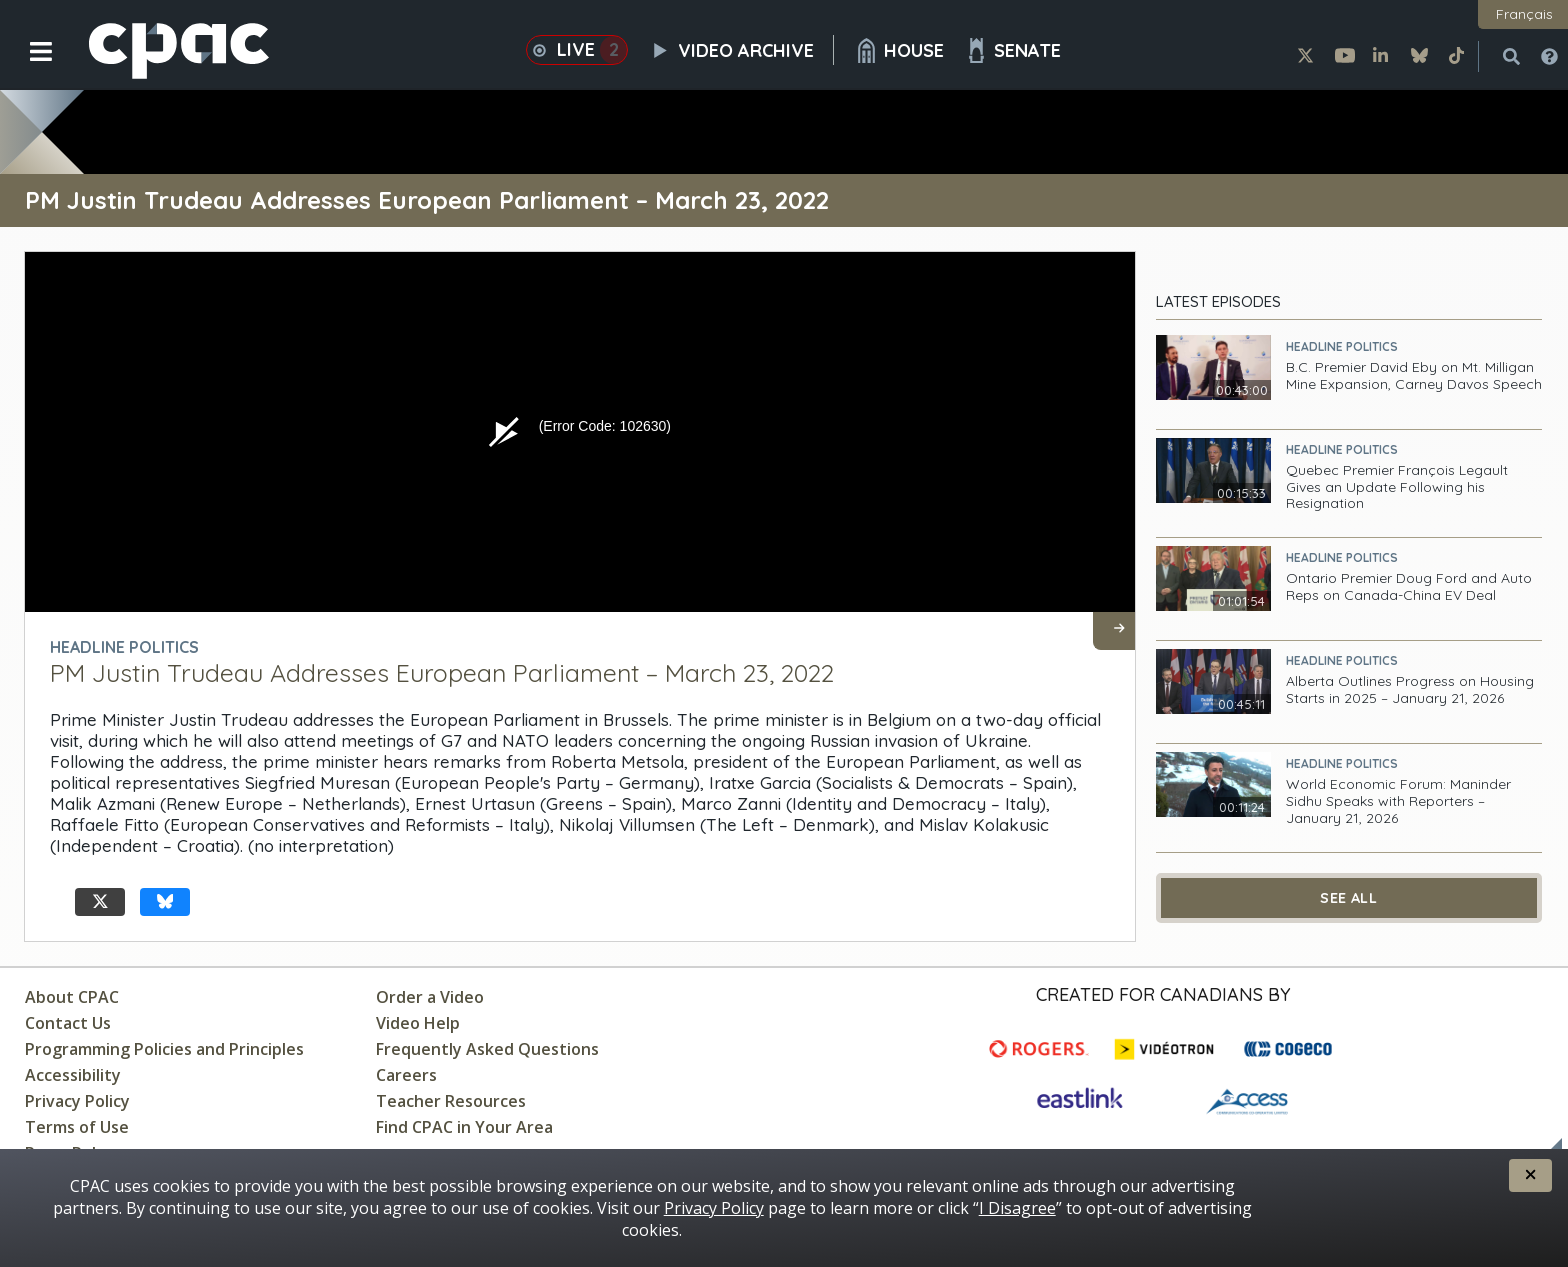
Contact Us (68, 1023)
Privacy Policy (77, 1101)
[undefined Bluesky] (165, 902)
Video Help (418, 1023)
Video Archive (741, 50)
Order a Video (430, 997)
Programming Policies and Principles (164, 1049)
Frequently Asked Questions (487, 1049)
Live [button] (577, 50)
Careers (406, 1075)
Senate (1012, 50)
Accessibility (73, 1075)
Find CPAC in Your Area (464, 1127)
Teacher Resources (451, 1101)
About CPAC (72, 997)
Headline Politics (1342, 346)
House (899, 50)
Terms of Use (77, 1127)
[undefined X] (100, 902)
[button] (27, 67)
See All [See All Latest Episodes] (1348, 898)
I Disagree (1017, 1208)
